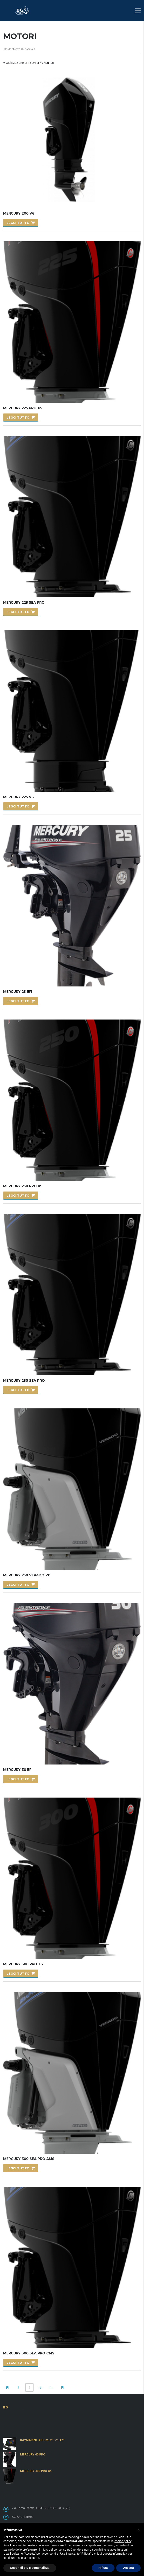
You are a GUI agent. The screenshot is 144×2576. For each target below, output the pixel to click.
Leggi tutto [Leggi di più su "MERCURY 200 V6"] (18, 223)
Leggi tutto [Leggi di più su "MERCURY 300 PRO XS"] (18, 1973)
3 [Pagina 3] (41, 2387)
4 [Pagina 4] (51, 2387)
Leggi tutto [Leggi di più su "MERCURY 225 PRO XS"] (18, 417)
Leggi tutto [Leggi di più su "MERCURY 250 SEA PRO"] (18, 1390)
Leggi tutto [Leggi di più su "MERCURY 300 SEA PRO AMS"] (18, 2168)
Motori (18, 49)
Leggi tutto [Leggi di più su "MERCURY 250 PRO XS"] (18, 1195)
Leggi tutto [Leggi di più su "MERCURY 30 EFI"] (18, 1779)
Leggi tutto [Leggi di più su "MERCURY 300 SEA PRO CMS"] (18, 2363)
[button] (138, 2529)
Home (7, 49)
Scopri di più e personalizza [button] (29, 2567)
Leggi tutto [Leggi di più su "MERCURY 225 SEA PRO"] (18, 612)
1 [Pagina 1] (18, 2387)
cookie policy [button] (122, 2541)
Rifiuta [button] (103, 2567)
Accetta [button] (128, 2567)
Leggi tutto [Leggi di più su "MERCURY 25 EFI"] (18, 1001)
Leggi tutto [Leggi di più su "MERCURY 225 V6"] (18, 806)
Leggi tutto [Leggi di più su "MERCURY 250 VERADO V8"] (18, 1585)
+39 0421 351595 (22, 2516)
